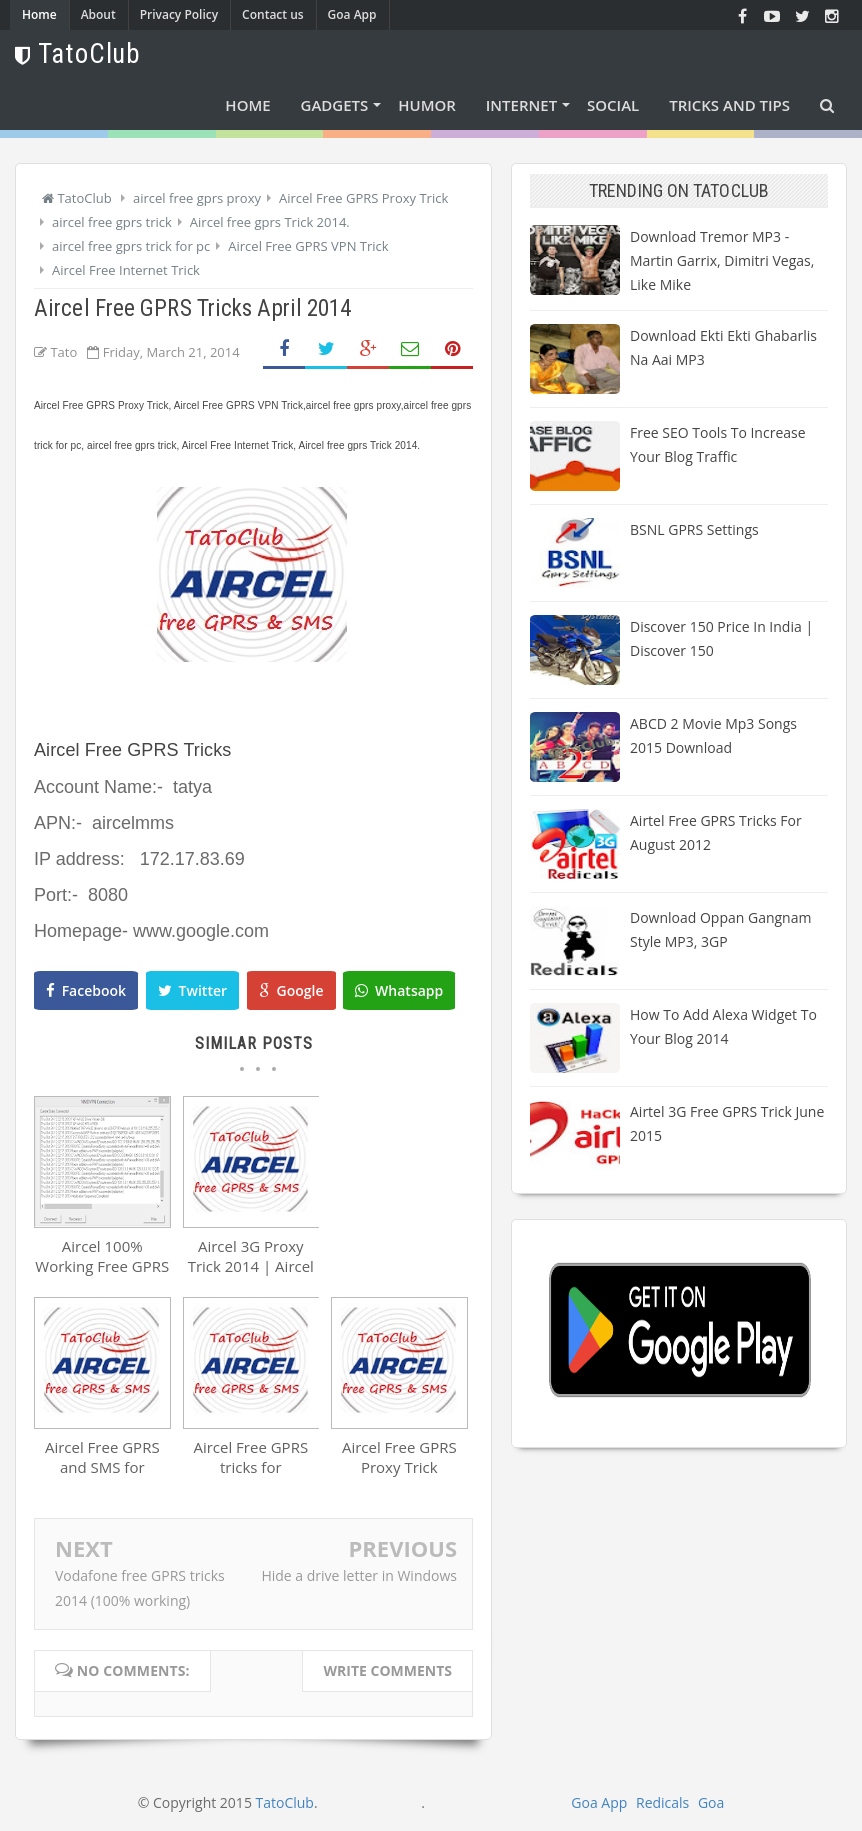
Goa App (352, 14)
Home (39, 14)
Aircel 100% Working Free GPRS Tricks (102, 1266)
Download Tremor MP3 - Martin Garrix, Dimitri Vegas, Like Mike (722, 260)
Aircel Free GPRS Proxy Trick (399, 1457)
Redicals (662, 1802)
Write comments (387, 1670)
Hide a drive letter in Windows (359, 1575)
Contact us (273, 14)
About (98, 14)
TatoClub (285, 1802)
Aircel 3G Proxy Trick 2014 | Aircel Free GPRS (251, 1266)
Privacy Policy (179, 14)
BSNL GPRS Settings (694, 529)
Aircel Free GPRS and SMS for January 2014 (102, 1467)
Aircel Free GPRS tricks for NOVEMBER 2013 (250, 1467)
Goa (711, 1802)
